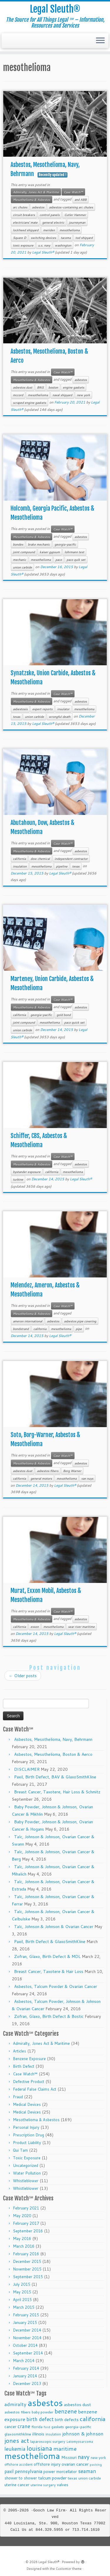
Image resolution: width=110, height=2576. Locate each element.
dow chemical (40, 859)
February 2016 (26, 2253)
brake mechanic (39, 544)
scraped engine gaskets (29, 403)
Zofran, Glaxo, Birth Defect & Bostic (49, 2016)
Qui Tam (20, 2150)
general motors (41, 1478)
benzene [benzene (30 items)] (66, 2411)
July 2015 (21, 2284)
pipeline (61, 866)
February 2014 (26, 2368)
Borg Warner (72, 1471)
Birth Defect (23, 2066)
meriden (49, 230)
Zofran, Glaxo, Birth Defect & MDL (47, 1956)
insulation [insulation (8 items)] (53, 2434)
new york (83, 395)
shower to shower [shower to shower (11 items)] (20, 2478)
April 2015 (22, 2299)
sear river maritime (81, 1627)
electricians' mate (25, 222)
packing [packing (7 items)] (96, 2464)
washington (63, 245)
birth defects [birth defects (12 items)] (67, 2419)
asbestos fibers (47, 1471)
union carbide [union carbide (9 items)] (89, 2478)
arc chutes (20, 207)
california (19, 859)
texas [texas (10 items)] (72, 2478)
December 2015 (27, 2261)
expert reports (42, 709)
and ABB (81, 199)
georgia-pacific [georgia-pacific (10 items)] (78, 2426)
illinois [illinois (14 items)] (38, 2434)
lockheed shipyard (25, 230)
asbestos (38, 207)
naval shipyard (62, 395)
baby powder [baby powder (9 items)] (42, 2412)
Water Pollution (27, 2173)
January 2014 (25, 2376)
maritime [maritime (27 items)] (65, 2448)
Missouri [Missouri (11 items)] (69, 2457)
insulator (63, 709)
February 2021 (26, 2208)
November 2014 (27, 2337)
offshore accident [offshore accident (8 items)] (18, 2464)
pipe (79, 1329)
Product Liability (27, 2142)
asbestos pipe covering (80, 1321)
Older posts (23, 1676)
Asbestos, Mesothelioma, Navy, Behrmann (53, 1739)
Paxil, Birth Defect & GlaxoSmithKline (49, 1941)
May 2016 (22, 2238)
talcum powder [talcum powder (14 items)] (52, 2478)
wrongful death (59, 717)
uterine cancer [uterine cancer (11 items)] (16, 2484)
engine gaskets (73, 387)
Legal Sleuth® (55, 9)
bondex (18, 544)
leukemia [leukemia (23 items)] (15, 2448)
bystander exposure (26, 1172)
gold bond (64, 1015)
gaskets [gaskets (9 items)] (57, 2426)
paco (58, 560)
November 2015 (27, 2269)
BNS (40, 387)
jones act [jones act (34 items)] (16, 2440)
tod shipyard (84, 238)
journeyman (77, 222)
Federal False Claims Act (34, 2089)
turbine (18, 1179)
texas (16, 717)
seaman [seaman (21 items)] (87, 2471)
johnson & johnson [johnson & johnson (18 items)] (83, 2433)
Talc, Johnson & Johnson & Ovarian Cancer (53, 1927)
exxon (35, 1627)
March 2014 (23, 2360)
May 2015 (22, 2292)
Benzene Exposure (29, 2058)
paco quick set (74, 1022)
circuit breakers (24, 215)
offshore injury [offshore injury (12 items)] (47, 2464)
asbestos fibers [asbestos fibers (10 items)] (17, 2412)
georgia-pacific (65, 544)
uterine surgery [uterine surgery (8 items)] (43, 2485)
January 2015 (25, 2322)
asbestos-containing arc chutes (71, 207)
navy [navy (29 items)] (83, 2457)
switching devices (43, 238)
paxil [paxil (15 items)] (8, 2471)
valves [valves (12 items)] (62, 2484)
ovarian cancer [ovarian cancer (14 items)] (75, 2464)
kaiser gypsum (50, 552)
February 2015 (26, 2314)
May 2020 (22, 2215)
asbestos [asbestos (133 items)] (45, 2403)
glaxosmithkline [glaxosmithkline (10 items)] (17, 2434)
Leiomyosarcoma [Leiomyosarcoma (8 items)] (79, 2441)
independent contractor (71, 859)
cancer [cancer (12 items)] (10, 2426)
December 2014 (27, 2330)
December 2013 (27, 2383)
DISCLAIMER (27, 1769)
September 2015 (28, 2276)
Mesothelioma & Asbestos (31, 199)
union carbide (22, 567)
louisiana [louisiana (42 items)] (39, 2448)
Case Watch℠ (73, 192)
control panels (50, 215)
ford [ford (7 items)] (47, 2427)
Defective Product (28, 2081)
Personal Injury (26, 2127)
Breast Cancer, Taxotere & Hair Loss (48, 1971)
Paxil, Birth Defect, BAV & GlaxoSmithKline (55, 1777)
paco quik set (76, 560)
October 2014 (25, 2345)
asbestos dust (22, 387)
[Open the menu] (100, 40)
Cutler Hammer (75, 215)
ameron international (27, 1321)
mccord (18, 395)
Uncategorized (25, 2165)
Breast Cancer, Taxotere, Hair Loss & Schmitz (57, 1792)
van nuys (87, 1478)
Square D (19, 238)
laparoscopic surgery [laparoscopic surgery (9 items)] (47, 2441)
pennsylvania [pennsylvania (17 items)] (28, 2471)
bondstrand (21, 1329)
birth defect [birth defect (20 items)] (40, 2419)
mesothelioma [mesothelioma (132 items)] (32, 2456)
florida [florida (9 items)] (37, 2426)
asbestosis (20, 709)
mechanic (19, 560)
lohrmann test (74, 552)
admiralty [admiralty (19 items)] (15, 2404)
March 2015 (23, 2307)
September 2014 (28, 2353)
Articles (19, 2051)
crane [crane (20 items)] (24, 2426)
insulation (20, 866)
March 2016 (23, 2246)
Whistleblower (25, 2180)
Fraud (18, 2096)
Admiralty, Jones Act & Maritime (36, 192)
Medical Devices (27, 2104)
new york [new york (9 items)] (98, 2457)
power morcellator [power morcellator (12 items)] (60, 2471)
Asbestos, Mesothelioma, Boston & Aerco (53, 1754)
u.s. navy (44, 245)
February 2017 (26, 2223)
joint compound (24, 552)
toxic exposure (23, 245)
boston (53, 387)
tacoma (66, 238)
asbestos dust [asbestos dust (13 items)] (77, 2404)
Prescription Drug (28, 2135)
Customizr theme (69, 2568)
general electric (53, 222)
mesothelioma (69, 230)
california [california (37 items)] (92, 2418)
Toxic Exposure (26, 2157)
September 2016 (28, 2231)
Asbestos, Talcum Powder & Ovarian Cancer (55, 1986)
